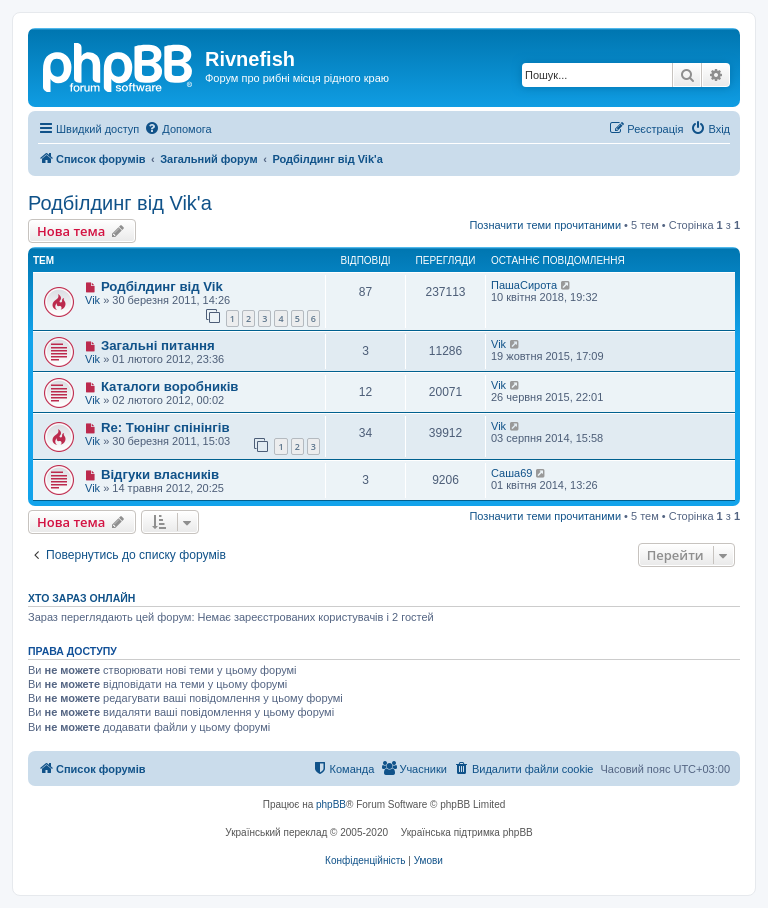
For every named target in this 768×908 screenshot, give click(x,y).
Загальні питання (158, 345)
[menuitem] (177, 129)
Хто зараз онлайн (81, 598)
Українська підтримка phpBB (467, 832)
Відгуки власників (160, 474)
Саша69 (511, 473)
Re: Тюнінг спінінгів (165, 427)
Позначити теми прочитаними (545, 225)
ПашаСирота (524, 285)
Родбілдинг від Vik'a (120, 203)
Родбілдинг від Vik (162, 286)
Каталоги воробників (170, 386)
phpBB (331, 804)
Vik (92, 300)
